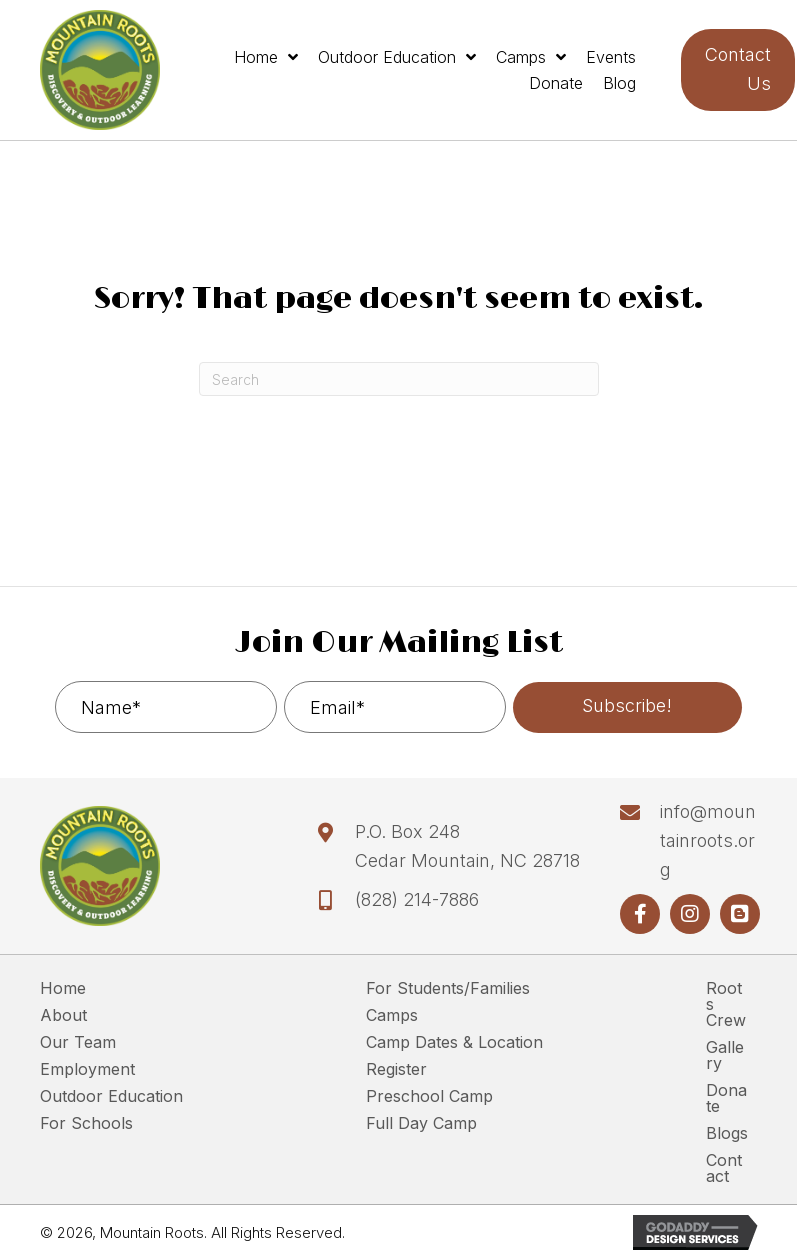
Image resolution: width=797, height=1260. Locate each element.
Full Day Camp (421, 1124)
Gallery (725, 1056)
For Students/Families (448, 989)
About (63, 1016)
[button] (627, 707)
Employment (87, 1070)
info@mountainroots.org (708, 840)
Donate (726, 1099)
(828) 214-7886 (417, 899)
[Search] (399, 379)
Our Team (78, 1043)
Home (63, 989)
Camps (392, 1016)
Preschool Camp (429, 1097)
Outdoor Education (111, 1097)
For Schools (86, 1124)
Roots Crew (726, 1005)
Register (396, 1070)
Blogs (727, 1134)
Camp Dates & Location (454, 1043)
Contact (724, 1169)
